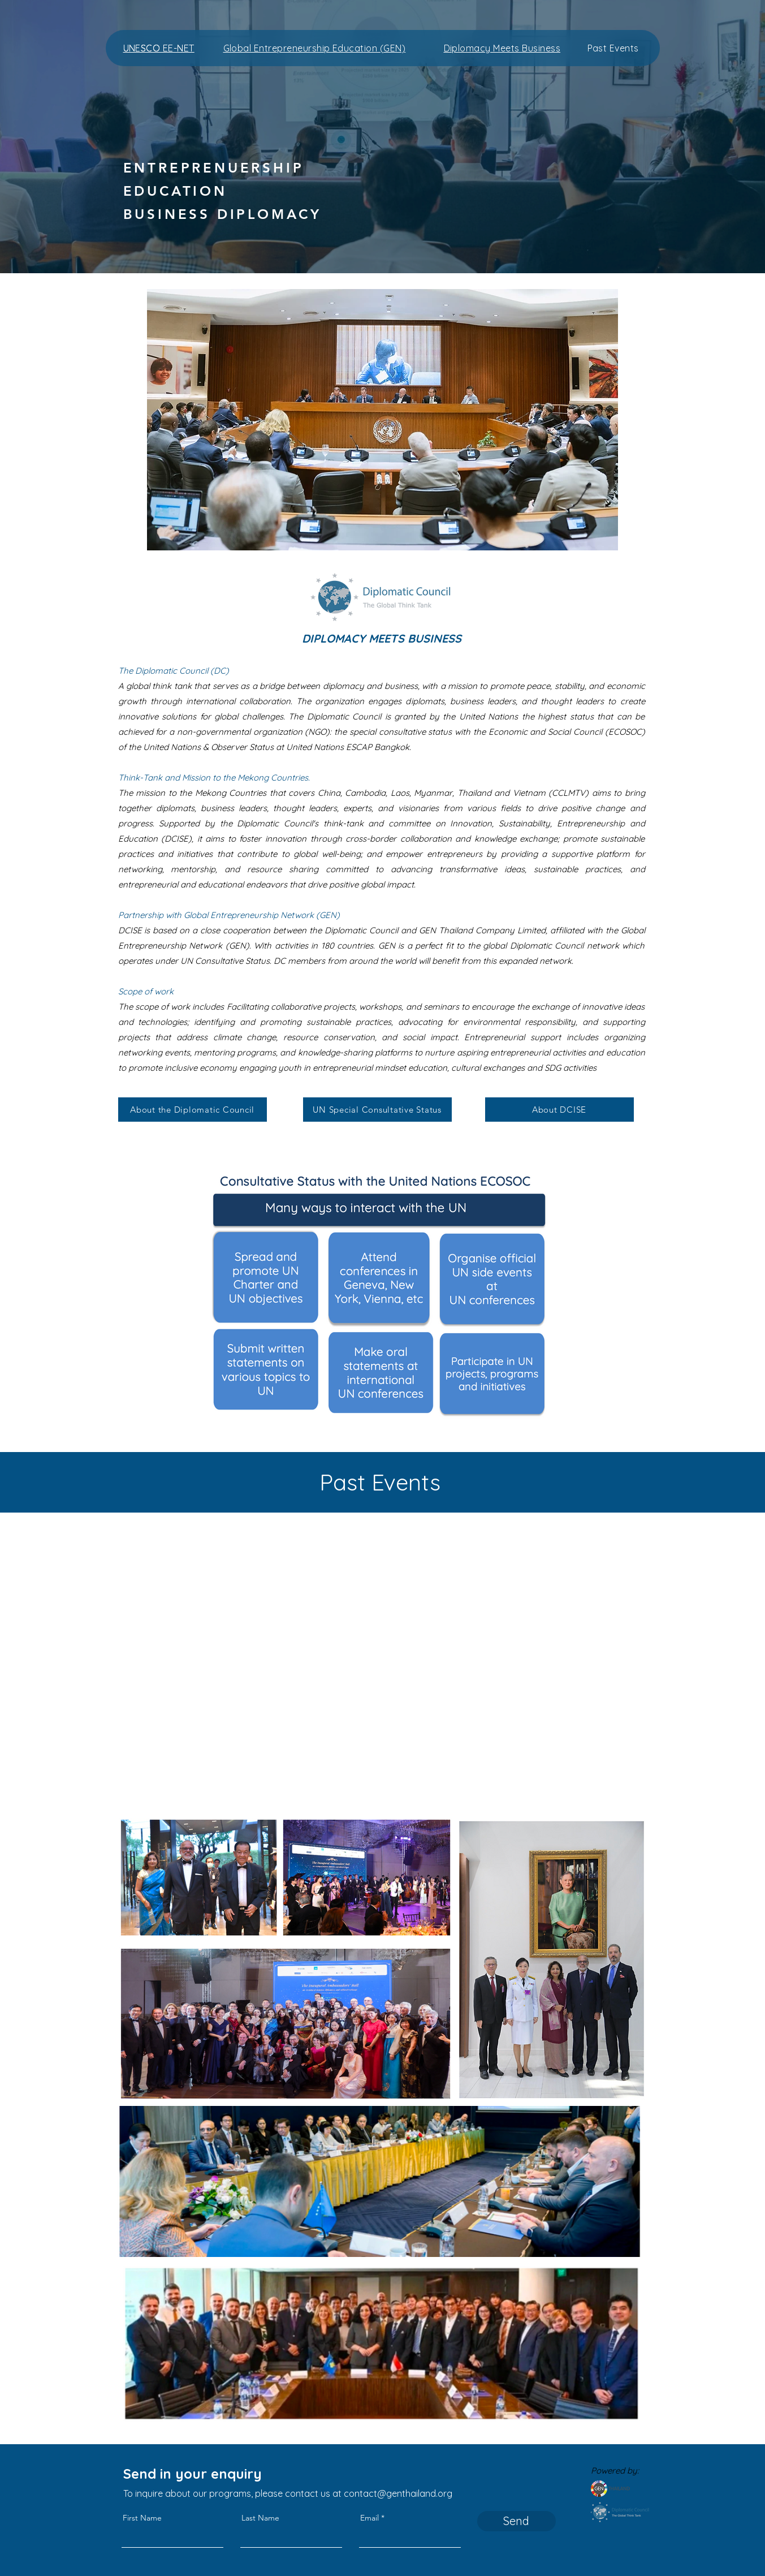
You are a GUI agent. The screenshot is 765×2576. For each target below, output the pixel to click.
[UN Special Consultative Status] (377, 1109)
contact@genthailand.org (398, 2493)
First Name (142, 2518)
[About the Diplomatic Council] (192, 1109)
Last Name (260, 2518)
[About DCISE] (559, 1109)
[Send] (516, 2521)
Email (369, 2518)
